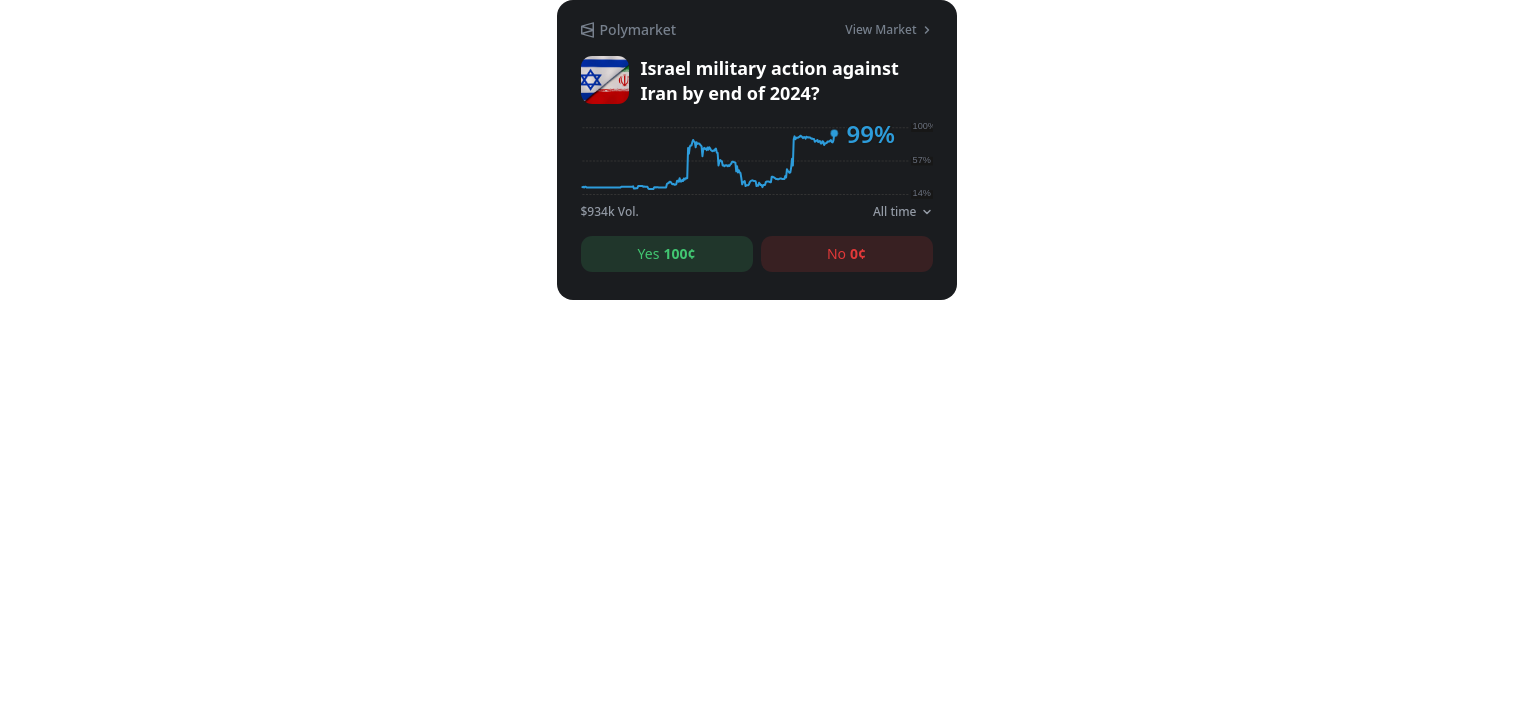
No (846, 254)
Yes (667, 254)
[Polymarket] (629, 30)
